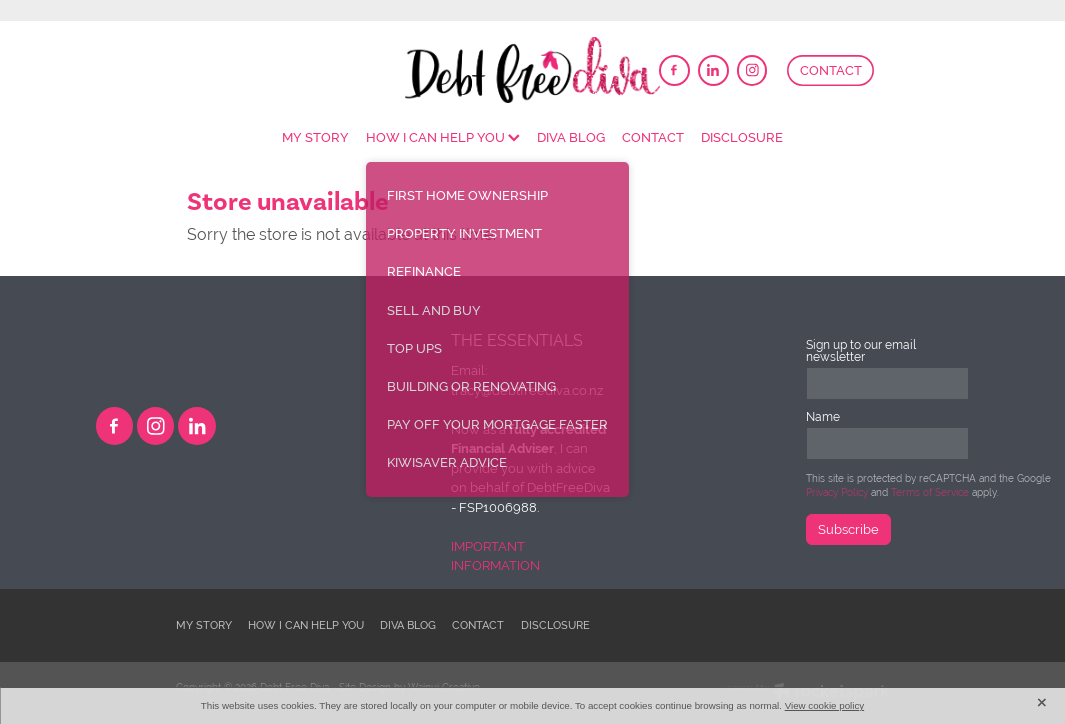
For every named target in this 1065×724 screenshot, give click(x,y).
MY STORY (315, 137)
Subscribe (848, 529)
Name (823, 417)
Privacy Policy (837, 492)
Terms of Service (930, 492)
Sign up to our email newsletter (861, 351)
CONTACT (831, 70)
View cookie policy (825, 705)
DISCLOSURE (742, 137)
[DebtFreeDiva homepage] (533, 70)
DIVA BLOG (571, 137)
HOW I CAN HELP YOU (443, 137)
